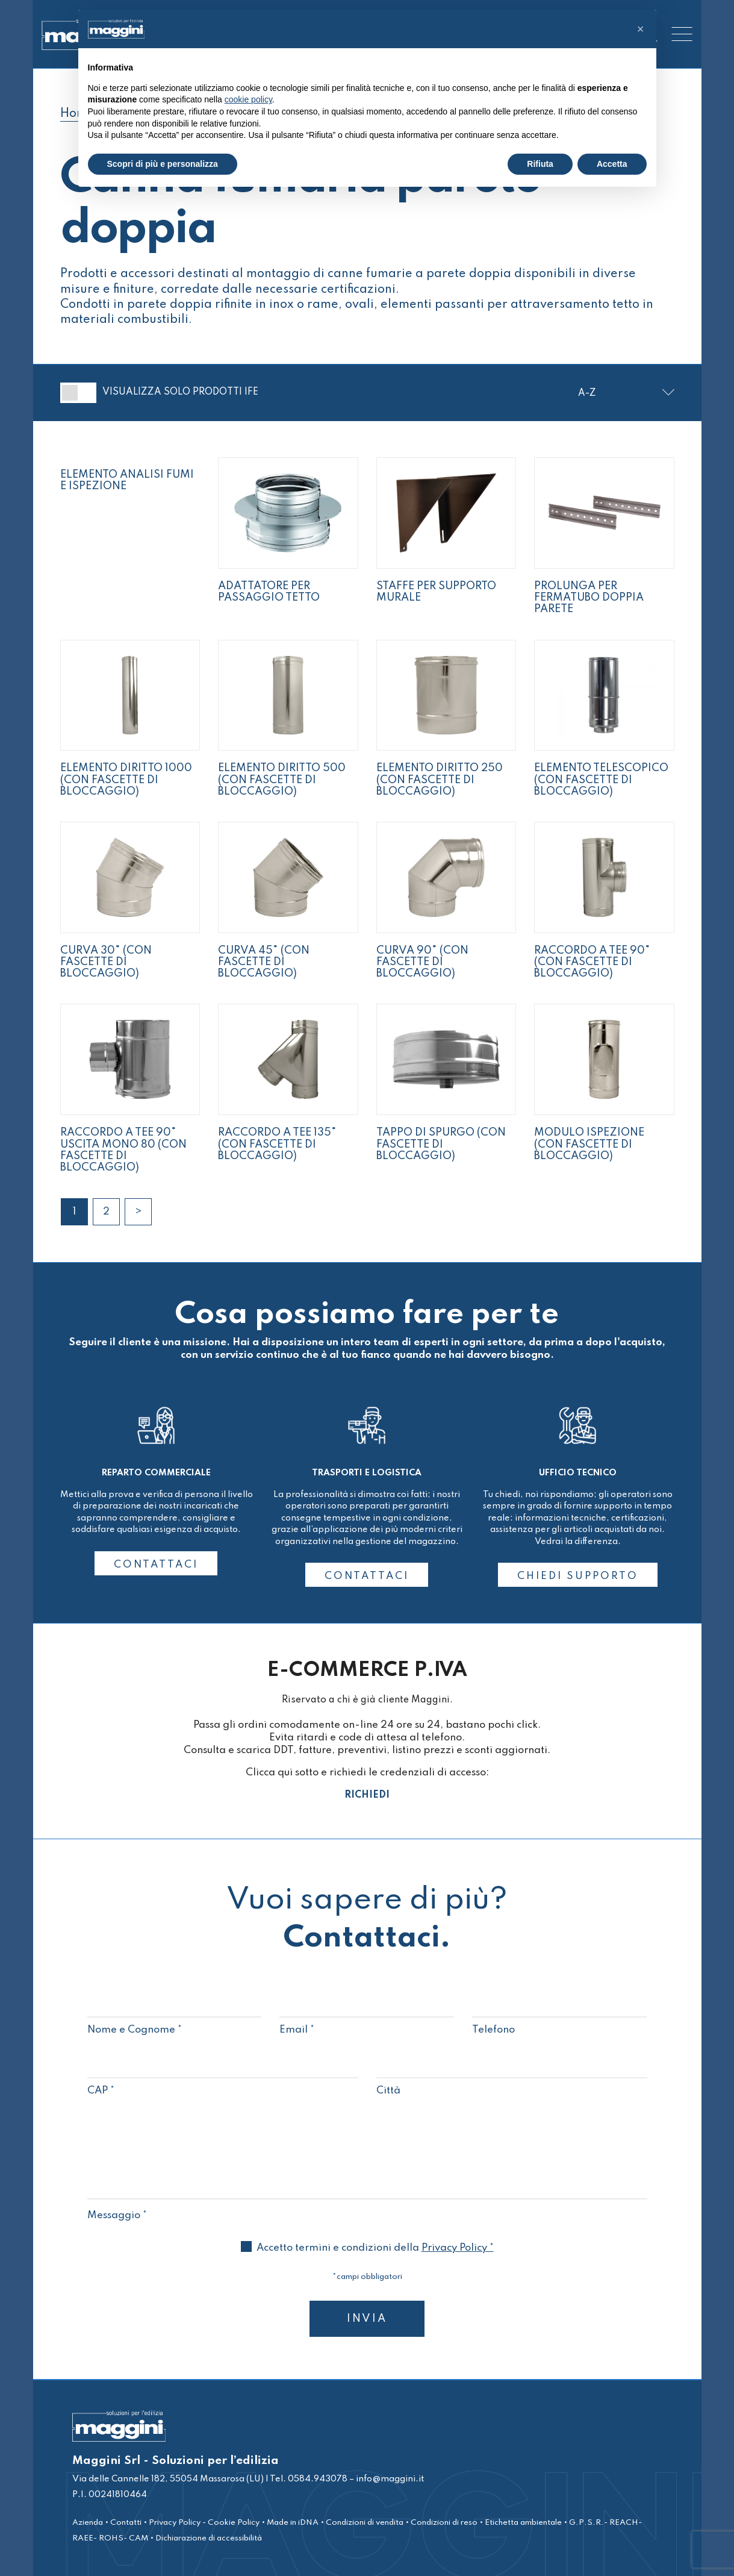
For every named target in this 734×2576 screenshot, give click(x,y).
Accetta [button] (612, 164)
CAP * (222, 2078)
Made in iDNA (293, 2523)
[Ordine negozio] (626, 394)
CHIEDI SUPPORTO (577, 1576)
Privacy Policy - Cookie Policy (204, 2523)
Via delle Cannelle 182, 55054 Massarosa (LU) (168, 2479)
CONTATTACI (156, 1565)
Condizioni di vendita (364, 2523)
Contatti (126, 2523)
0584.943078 (316, 2479)
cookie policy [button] (248, 99)
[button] (640, 29)
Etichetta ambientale (523, 2523)
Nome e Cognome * (174, 2017)
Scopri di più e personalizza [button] (162, 164)
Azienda (87, 2523)
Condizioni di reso (444, 2523)
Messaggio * (367, 2209)
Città (511, 2078)
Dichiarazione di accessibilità (208, 2538)
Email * (366, 2017)
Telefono (559, 2017)
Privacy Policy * (457, 2248)
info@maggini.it (390, 2479)
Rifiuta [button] (540, 164)
